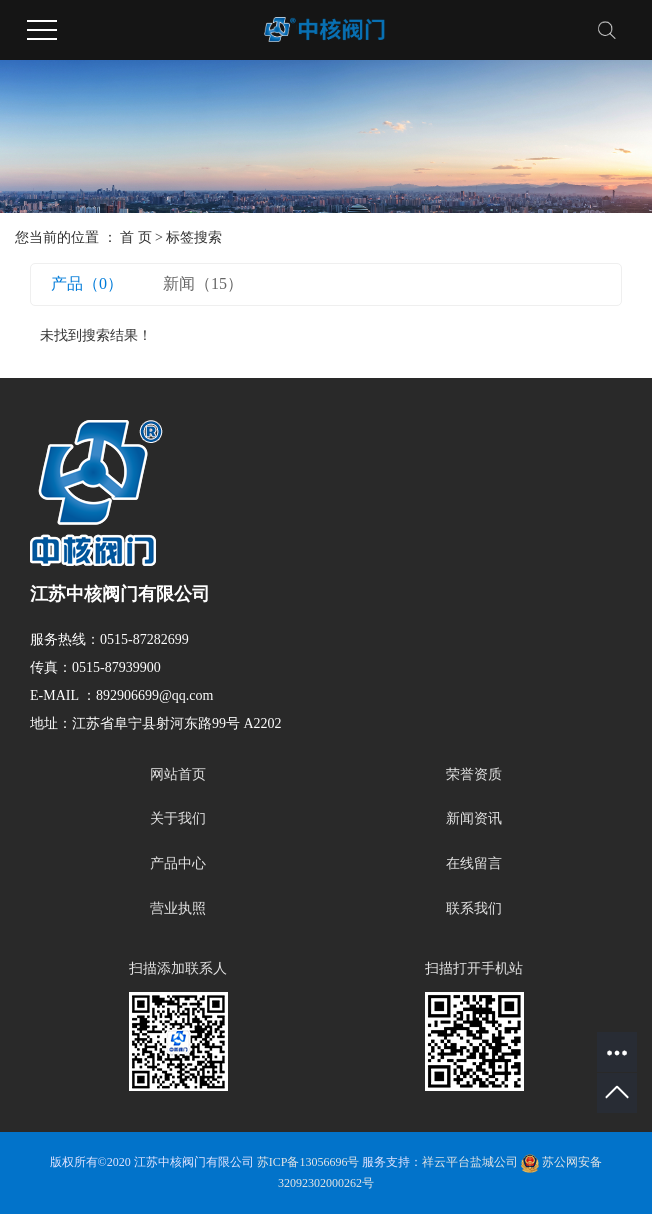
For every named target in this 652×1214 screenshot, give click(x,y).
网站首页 (178, 774)
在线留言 (474, 863)
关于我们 (178, 818)
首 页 (136, 237)
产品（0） (87, 283)
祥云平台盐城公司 (470, 1162)
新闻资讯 (474, 818)
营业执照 (178, 908)
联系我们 (474, 908)
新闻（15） (203, 283)
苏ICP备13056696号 (308, 1162)
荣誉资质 (474, 774)
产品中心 (178, 863)
